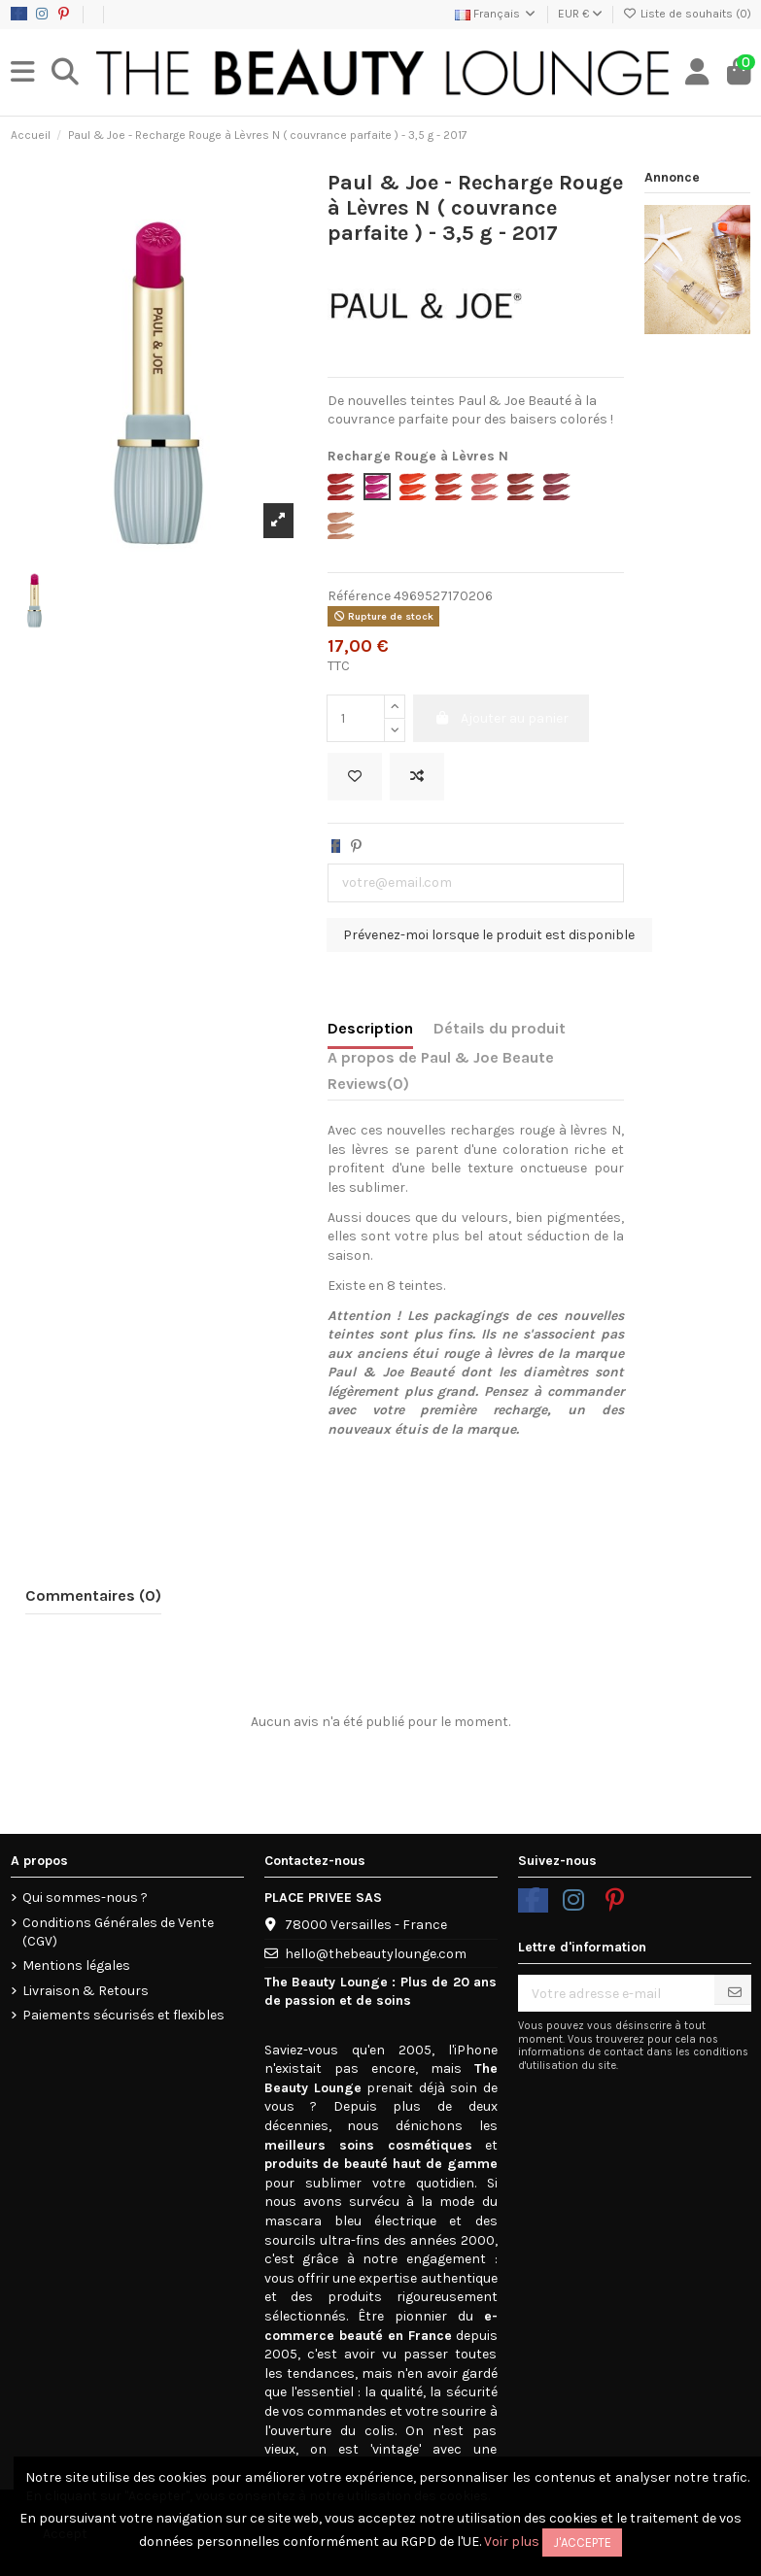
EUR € (580, 13)
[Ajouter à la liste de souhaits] (355, 776)
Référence (359, 596)
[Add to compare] (417, 776)
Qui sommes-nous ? (85, 1897)
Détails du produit (499, 1028)
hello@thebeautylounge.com (376, 1954)
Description (370, 1028)
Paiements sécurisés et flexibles (123, 2015)
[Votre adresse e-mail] (616, 1993)
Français (496, 13)
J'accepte (582, 2542)
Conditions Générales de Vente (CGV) (118, 1932)
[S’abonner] (734, 1993)
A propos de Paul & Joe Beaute (441, 1057)
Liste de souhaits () (687, 13)
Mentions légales (76, 1965)
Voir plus (511, 2541)
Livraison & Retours (85, 1991)
